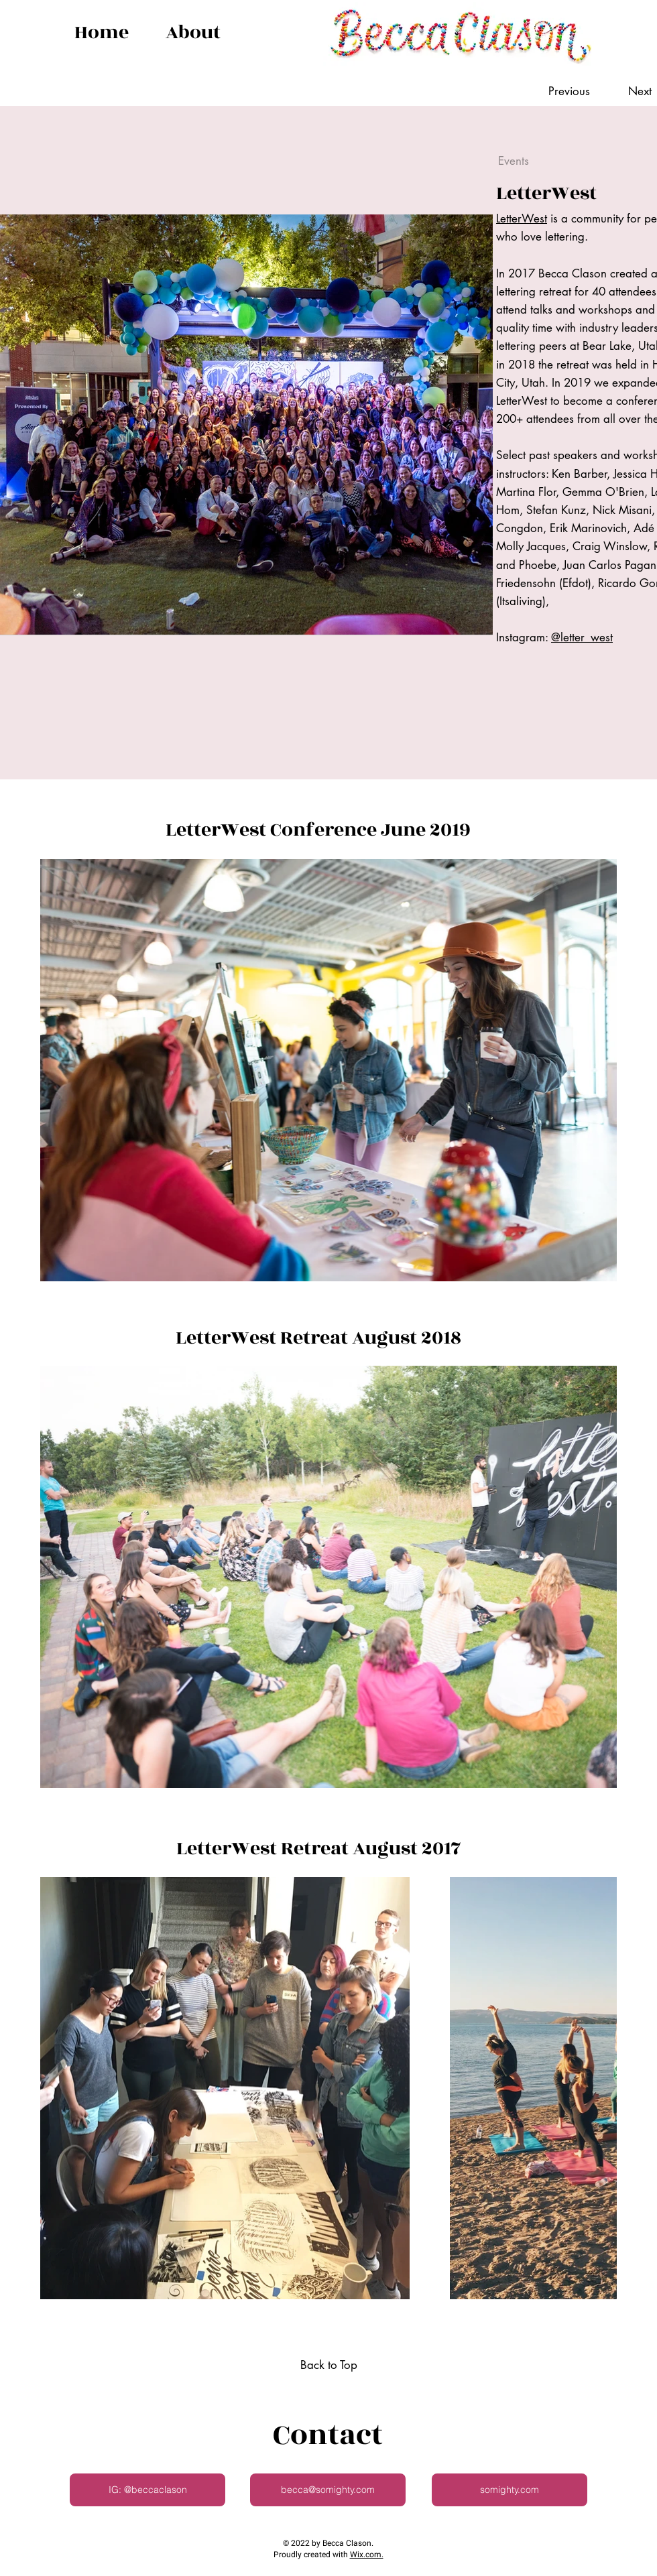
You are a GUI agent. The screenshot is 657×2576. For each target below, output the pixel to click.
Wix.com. (366, 2554)
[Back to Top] (328, 2365)
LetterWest (521, 218)
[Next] (627, 91)
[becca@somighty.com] (328, 2489)
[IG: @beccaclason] (147, 2489)
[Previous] (575, 91)
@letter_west (582, 637)
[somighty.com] (509, 2489)
